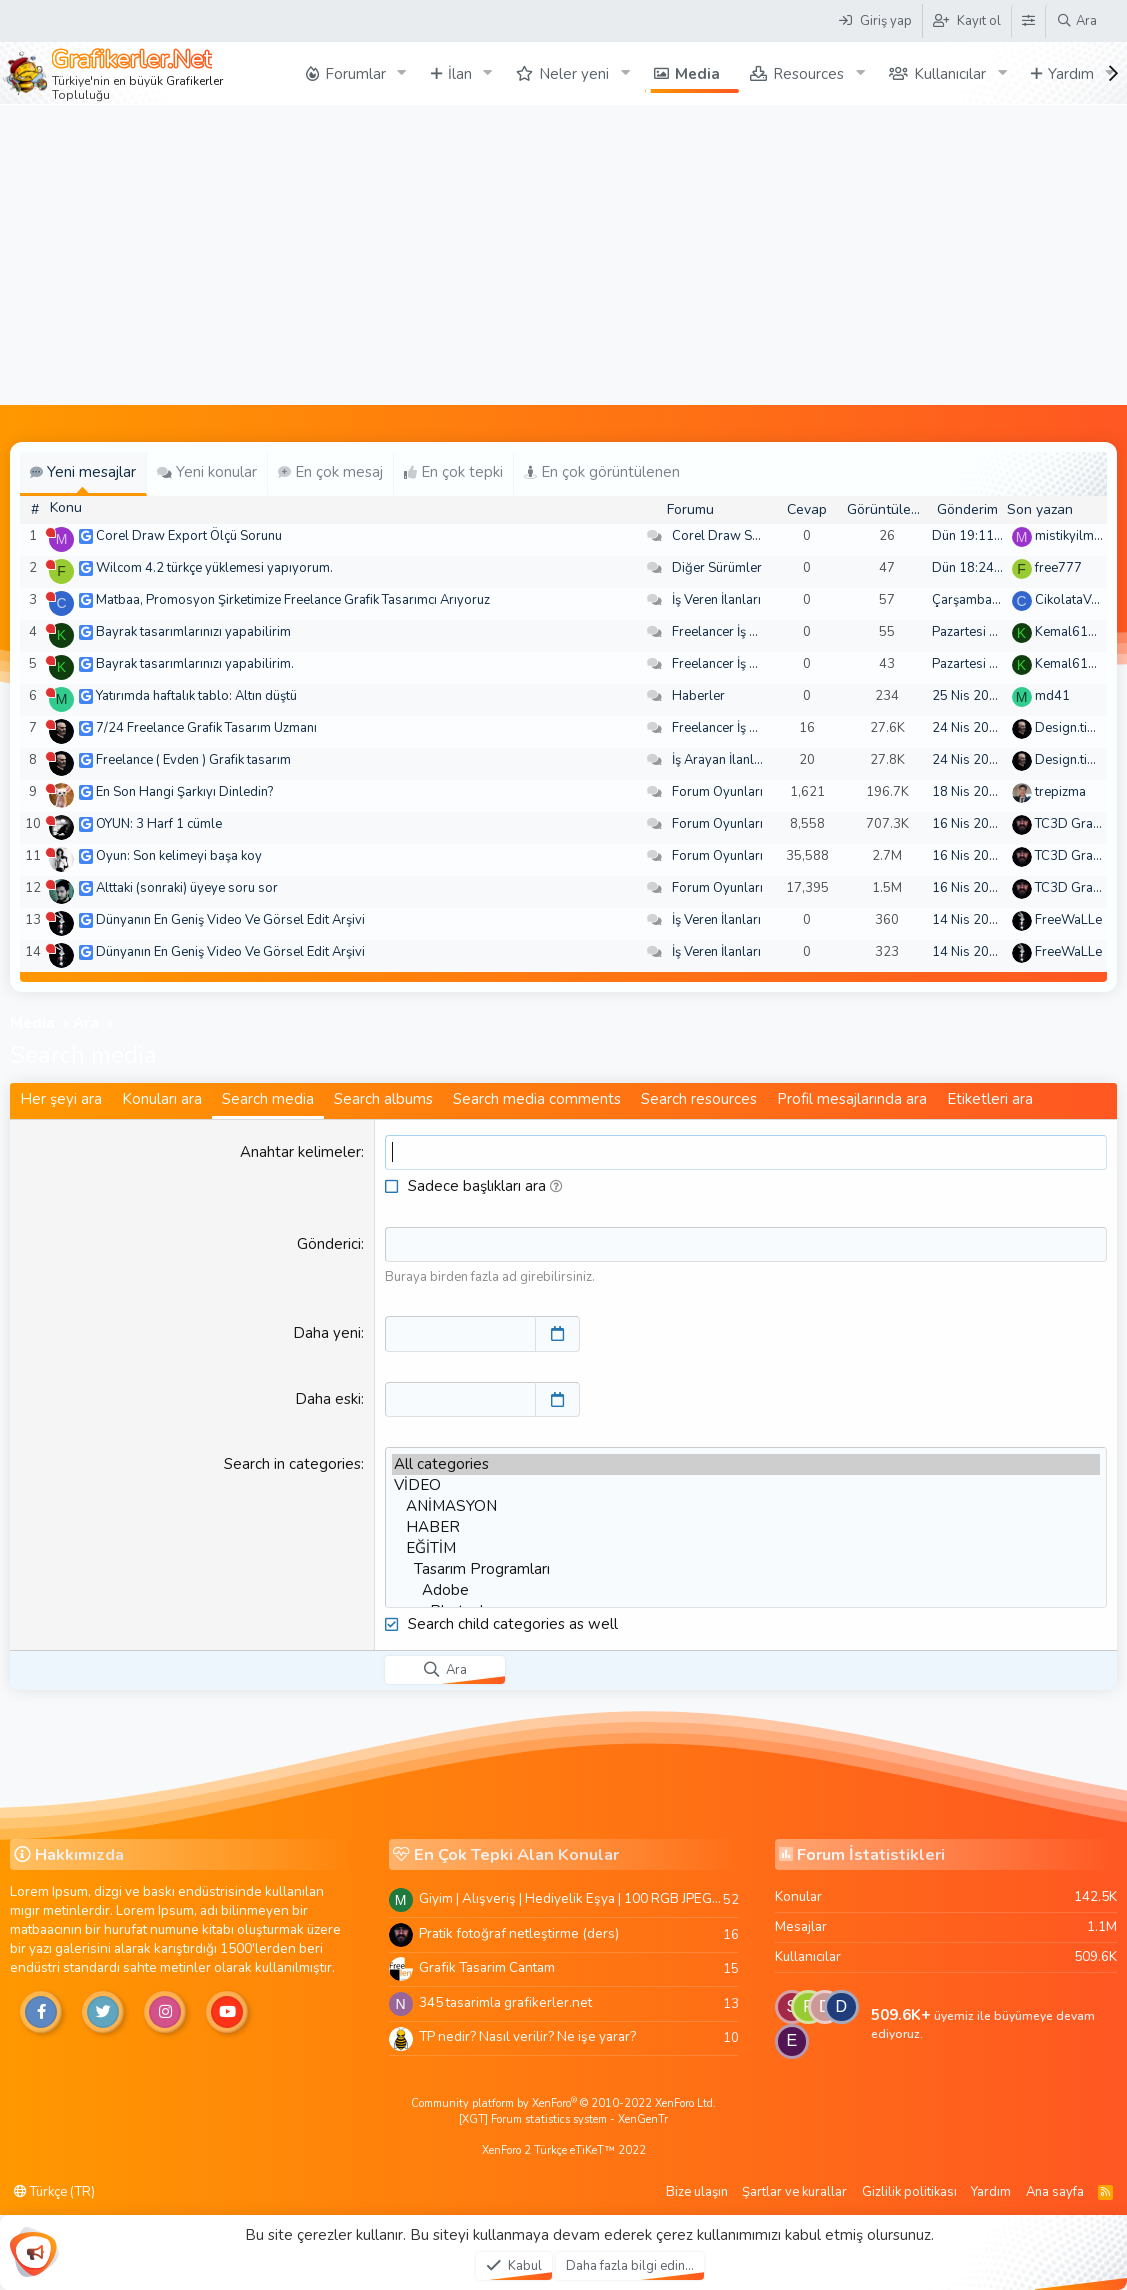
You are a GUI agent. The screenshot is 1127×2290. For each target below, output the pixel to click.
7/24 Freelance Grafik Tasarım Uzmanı (206, 728)
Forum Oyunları (717, 792)
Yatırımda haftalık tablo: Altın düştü (196, 696)
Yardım (991, 2191)
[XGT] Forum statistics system (563, 2118)
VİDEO (746, 1484)
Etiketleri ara (990, 1099)
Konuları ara (162, 1099)
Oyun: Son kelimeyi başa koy (179, 856)
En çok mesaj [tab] (330, 472)
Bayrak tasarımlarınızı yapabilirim (193, 632)
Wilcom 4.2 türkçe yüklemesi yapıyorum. (214, 568)
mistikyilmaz (1071, 536)
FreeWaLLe (1068, 920)
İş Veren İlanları (716, 600)
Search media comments (537, 1099)
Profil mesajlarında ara (852, 1099)
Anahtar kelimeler (300, 1152)
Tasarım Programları (746, 1568)
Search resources (699, 1099)
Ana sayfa (1055, 2191)
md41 (1052, 696)
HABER (746, 1526)
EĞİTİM (746, 1547)
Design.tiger (1071, 728)
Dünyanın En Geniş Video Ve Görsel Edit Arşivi (230, 920)
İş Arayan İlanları (720, 760)
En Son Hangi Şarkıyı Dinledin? (184, 792)
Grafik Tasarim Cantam (487, 1966)
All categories (746, 1463)
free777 (1058, 568)
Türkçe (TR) (54, 2191)
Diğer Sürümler (717, 568)
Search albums (383, 1099)
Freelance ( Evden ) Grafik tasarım (193, 760)
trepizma (1060, 792)
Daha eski (328, 1398)
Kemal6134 (1069, 632)
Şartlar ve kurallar (794, 2191)
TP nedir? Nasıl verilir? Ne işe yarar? (527, 2036)
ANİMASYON (746, 1505)
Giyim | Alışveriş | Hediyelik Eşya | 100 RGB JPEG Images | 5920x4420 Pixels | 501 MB (571, 1897)
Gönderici (329, 1244)
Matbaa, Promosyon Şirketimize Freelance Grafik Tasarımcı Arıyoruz (293, 600)
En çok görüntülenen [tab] (602, 472)
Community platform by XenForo (563, 2103)
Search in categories (292, 1463)
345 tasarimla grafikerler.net (505, 2001)
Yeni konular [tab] (207, 472)
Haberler (698, 696)
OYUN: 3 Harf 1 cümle (159, 824)
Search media (268, 1099)
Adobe (746, 1589)
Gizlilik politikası (909, 2191)
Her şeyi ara (61, 1099)
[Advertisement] (563, 255)
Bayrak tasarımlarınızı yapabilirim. (195, 664)
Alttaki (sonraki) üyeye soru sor (187, 888)
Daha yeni (327, 1333)
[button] (556, 1186)
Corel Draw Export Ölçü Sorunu (189, 536)
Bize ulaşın (697, 2191)
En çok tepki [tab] (453, 472)
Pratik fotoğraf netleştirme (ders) (519, 1932)
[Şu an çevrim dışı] (50, 532)
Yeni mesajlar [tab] (83, 472)
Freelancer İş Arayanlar (739, 632)
